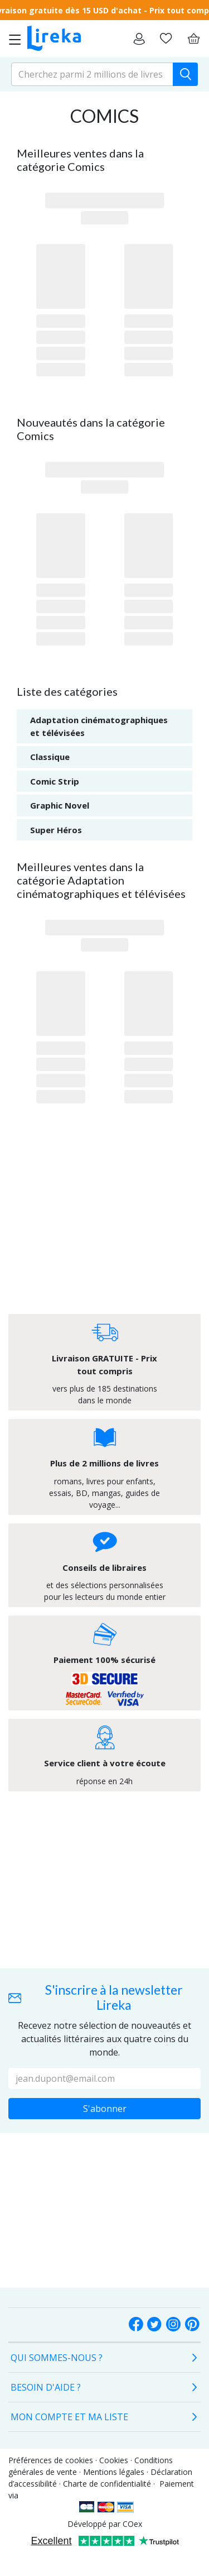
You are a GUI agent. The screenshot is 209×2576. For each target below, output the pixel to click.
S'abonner (105, 2108)
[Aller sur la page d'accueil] (54, 38)
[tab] (104, 2358)
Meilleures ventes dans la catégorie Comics (80, 159)
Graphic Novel (59, 805)
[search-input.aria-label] (92, 74)
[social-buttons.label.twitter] (154, 2325)
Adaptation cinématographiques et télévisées (99, 726)
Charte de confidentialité (107, 2483)
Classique (50, 756)
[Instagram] (173, 2325)
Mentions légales (113, 2472)
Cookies (113, 2460)
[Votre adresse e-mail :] (104, 2078)
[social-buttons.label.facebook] (136, 2325)
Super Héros (56, 829)
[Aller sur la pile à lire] (165, 38)
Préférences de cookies (50, 2460)
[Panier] (193, 38)
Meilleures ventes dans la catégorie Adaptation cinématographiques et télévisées (101, 880)
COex (132, 2523)
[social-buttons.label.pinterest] (192, 2325)
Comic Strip (54, 781)
